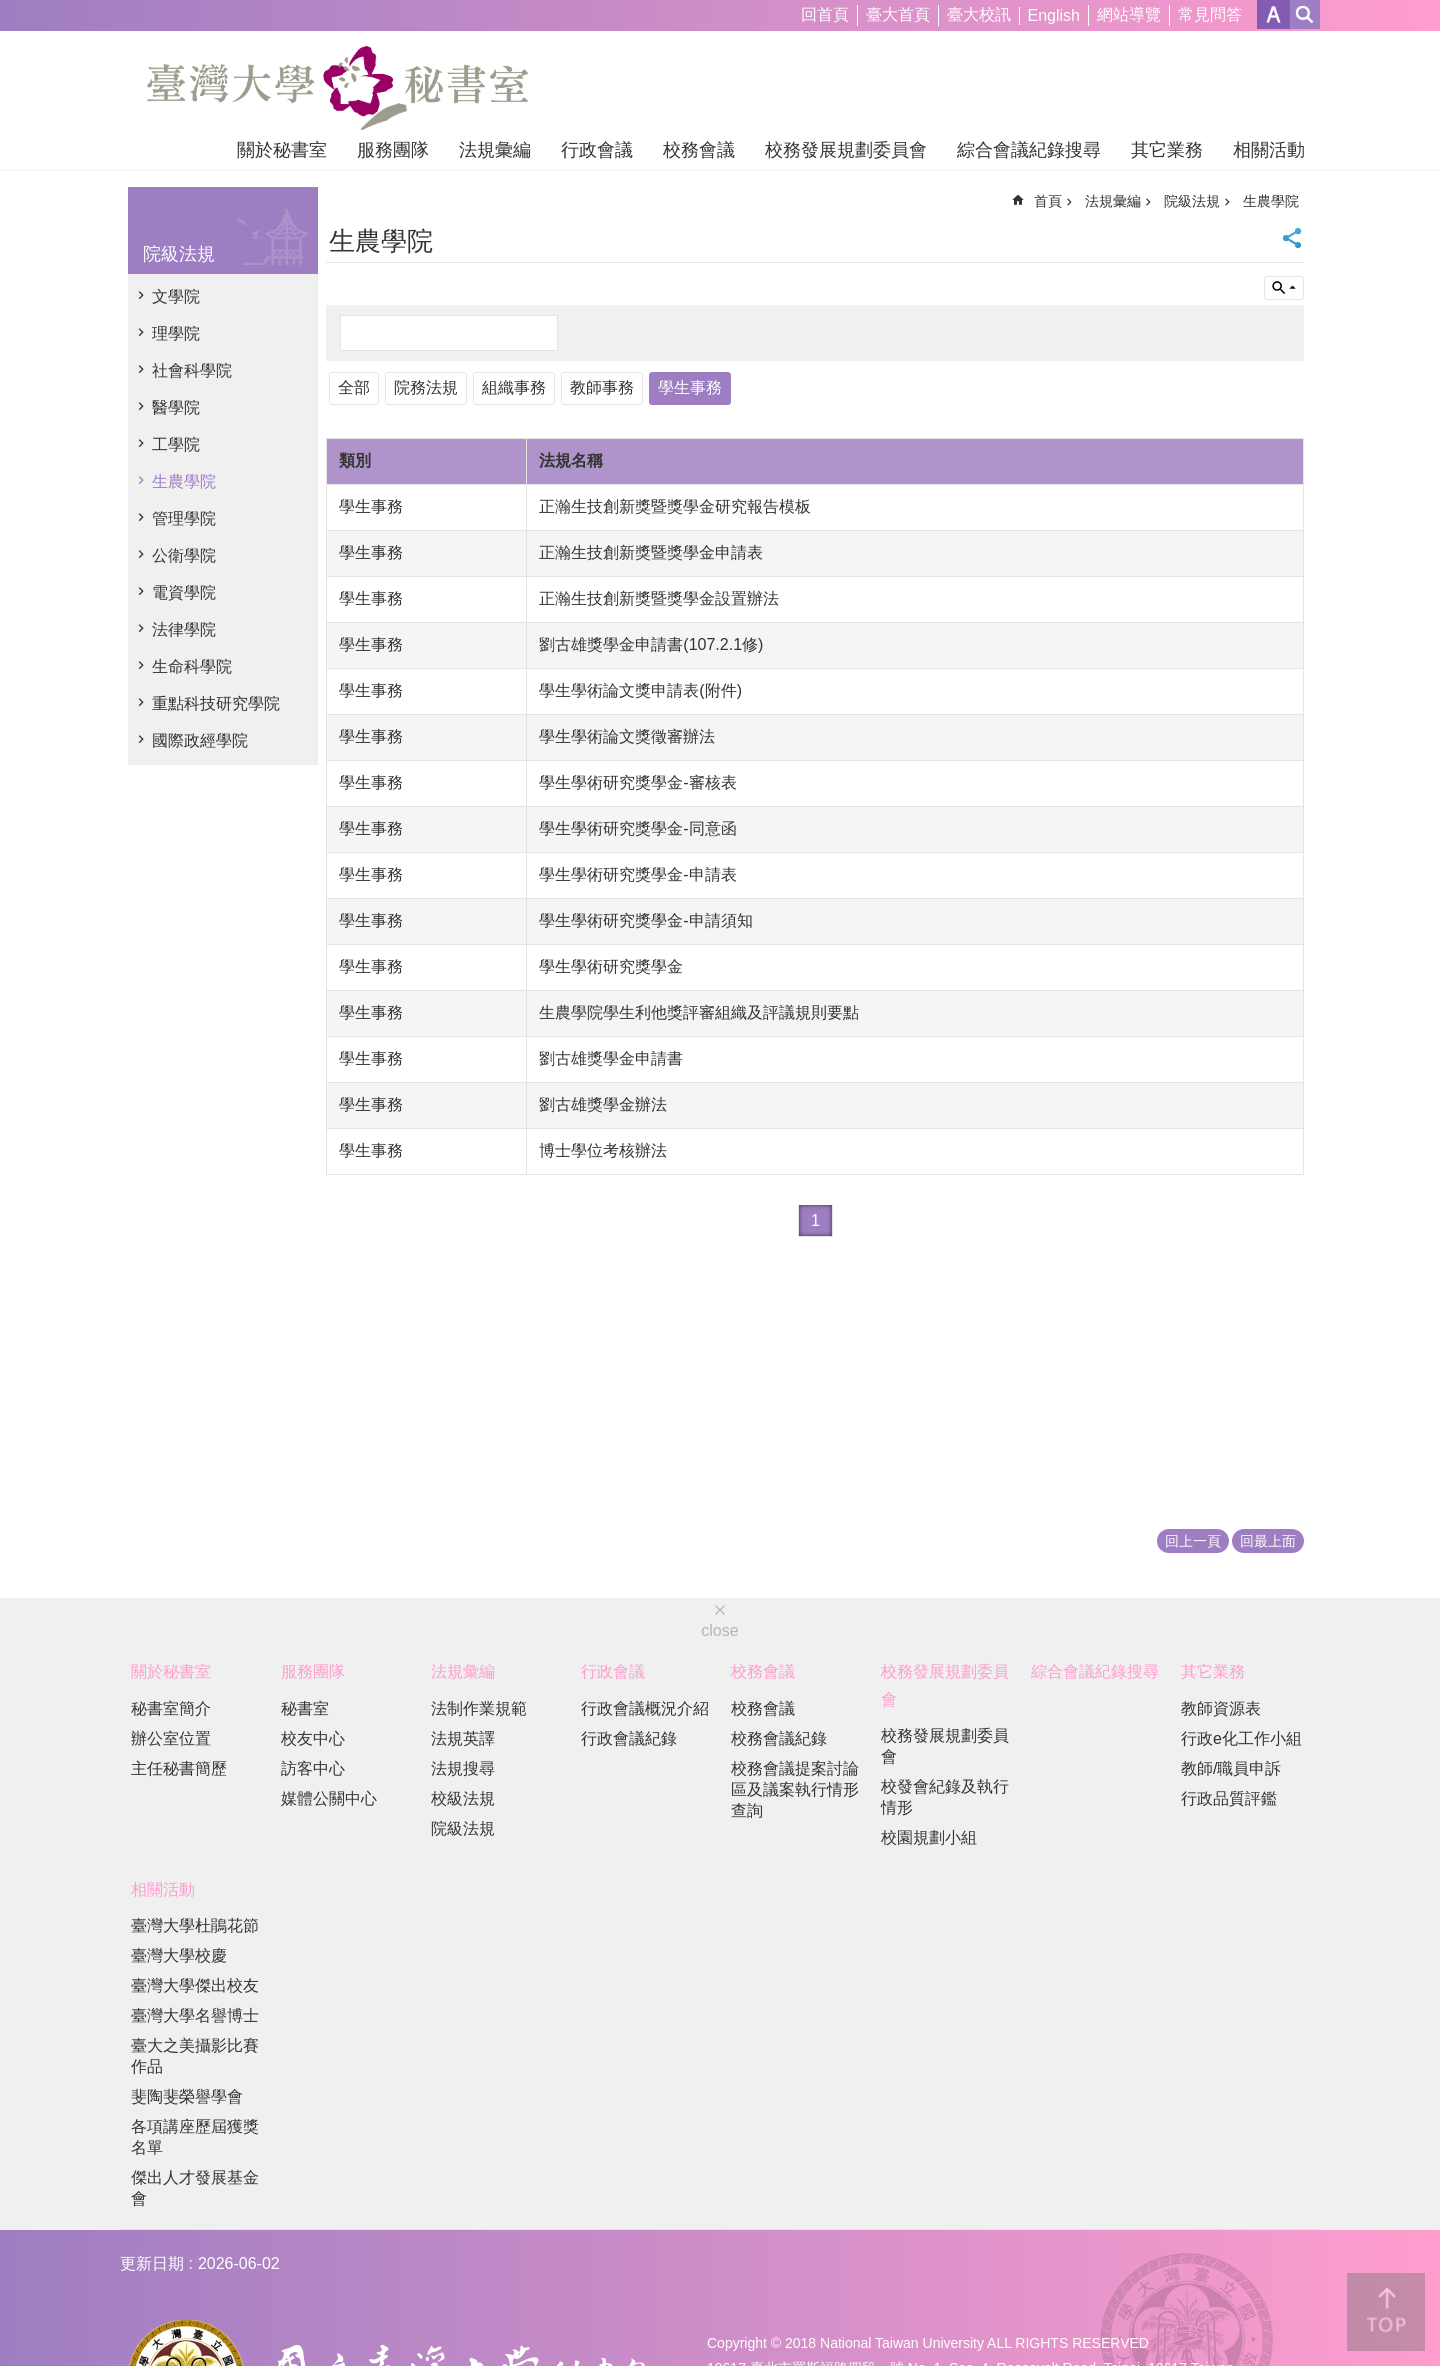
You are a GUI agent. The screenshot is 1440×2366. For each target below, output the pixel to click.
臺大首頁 (898, 14)
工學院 (176, 444)
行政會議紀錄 (629, 1738)
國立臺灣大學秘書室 (337, 88)
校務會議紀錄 (779, 1738)
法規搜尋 (463, 1768)
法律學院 (184, 629)
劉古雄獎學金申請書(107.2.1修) (651, 644)
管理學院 (184, 518)
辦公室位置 (171, 1738)
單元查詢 (1284, 288)
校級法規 (463, 1798)
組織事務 (514, 387)
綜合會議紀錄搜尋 (1029, 150)
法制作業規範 (479, 1708)
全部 (354, 387)
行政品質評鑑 (1229, 1798)
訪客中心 (313, 1768)
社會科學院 (192, 370)
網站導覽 (1129, 14)
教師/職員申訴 (1231, 1768)
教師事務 (602, 387)
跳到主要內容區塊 (10, 10)
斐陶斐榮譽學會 (187, 2096)
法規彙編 (495, 150)
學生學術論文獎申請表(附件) (640, 690)
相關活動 (1269, 150)
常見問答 (1210, 14)
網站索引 (1305, 14)
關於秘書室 (282, 150)
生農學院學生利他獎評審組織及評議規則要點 (699, 1012)
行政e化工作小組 (1241, 1738)
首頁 (1048, 201)
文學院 (176, 296)
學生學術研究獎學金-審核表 (637, 782)
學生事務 (690, 387)
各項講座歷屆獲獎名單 (195, 2137)
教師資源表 (1221, 1708)
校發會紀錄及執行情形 (945, 1797)
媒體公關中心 (329, 1798)
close (719, 1630)
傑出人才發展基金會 (195, 2188)
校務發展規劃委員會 (846, 150)
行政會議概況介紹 (645, 1708)
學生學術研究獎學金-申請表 (637, 874)
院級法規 (179, 254)
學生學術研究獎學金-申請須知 (645, 920)
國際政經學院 (200, 740)
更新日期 (152, 2263)
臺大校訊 (979, 14)
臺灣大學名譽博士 (195, 2015)
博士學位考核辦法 (603, 1150)
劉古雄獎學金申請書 (611, 1058)
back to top (1386, 2312)
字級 (1273, 14)
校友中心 (313, 1738)
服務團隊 (393, 150)
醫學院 (176, 407)
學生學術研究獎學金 (611, 966)
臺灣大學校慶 (179, 1955)
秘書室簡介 (171, 1708)
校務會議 (699, 150)
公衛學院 (184, 555)
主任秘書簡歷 (179, 1768)
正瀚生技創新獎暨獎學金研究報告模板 (675, 506)
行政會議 (597, 150)
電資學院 (184, 592)
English (1054, 15)
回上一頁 (1193, 1541)
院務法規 (426, 387)
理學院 (176, 333)
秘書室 (305, 1708)
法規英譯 (463, 1738)
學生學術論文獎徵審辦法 (627, 736)
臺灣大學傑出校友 (195, 1985)
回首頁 (825, 14)
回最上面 (1268, 1541)
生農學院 (184, 481)
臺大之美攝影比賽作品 (195, 2056)
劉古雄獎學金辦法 (603, 1104)
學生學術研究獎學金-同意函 (637, 828)
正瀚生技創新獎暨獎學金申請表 (651, 552)
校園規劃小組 (929, 1837)
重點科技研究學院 (216, 703)
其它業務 (1167, 150)
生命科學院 (192, 666)
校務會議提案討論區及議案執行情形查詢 (795, 1789)
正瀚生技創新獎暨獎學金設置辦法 (659, 598)
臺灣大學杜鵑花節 (195, 1925)
